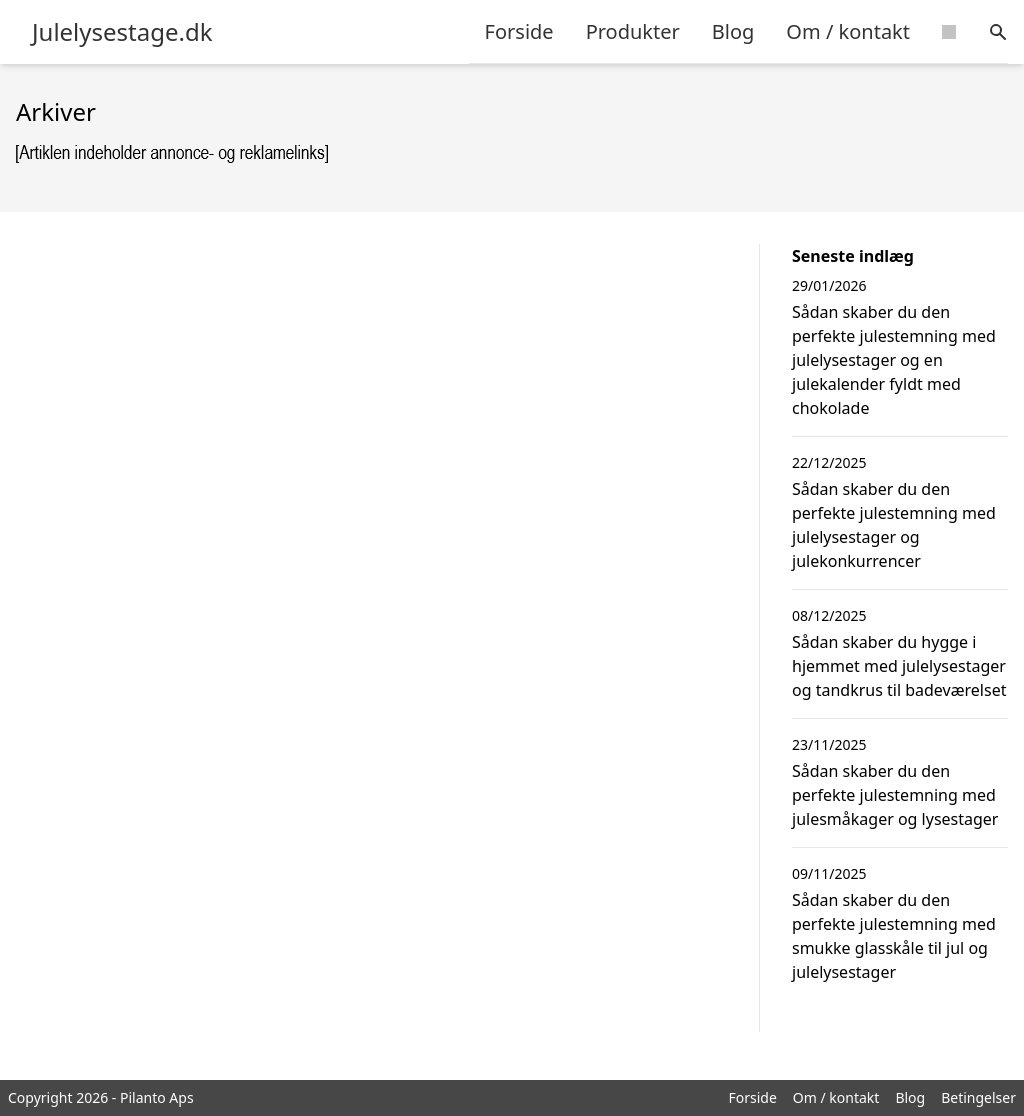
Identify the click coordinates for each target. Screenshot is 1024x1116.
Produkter (633, 31)
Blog (733, 31)
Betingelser (978, 1097)
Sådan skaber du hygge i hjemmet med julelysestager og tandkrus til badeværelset (899, 666)
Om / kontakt (848, 31)
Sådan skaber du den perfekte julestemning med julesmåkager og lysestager (895, 795)
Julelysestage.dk (122, 32)
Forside (519, 31)
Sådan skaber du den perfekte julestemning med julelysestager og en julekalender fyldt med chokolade (894, 360)
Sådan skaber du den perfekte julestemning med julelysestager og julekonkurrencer (894, 525)
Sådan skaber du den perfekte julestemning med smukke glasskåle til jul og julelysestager (894, 936)
